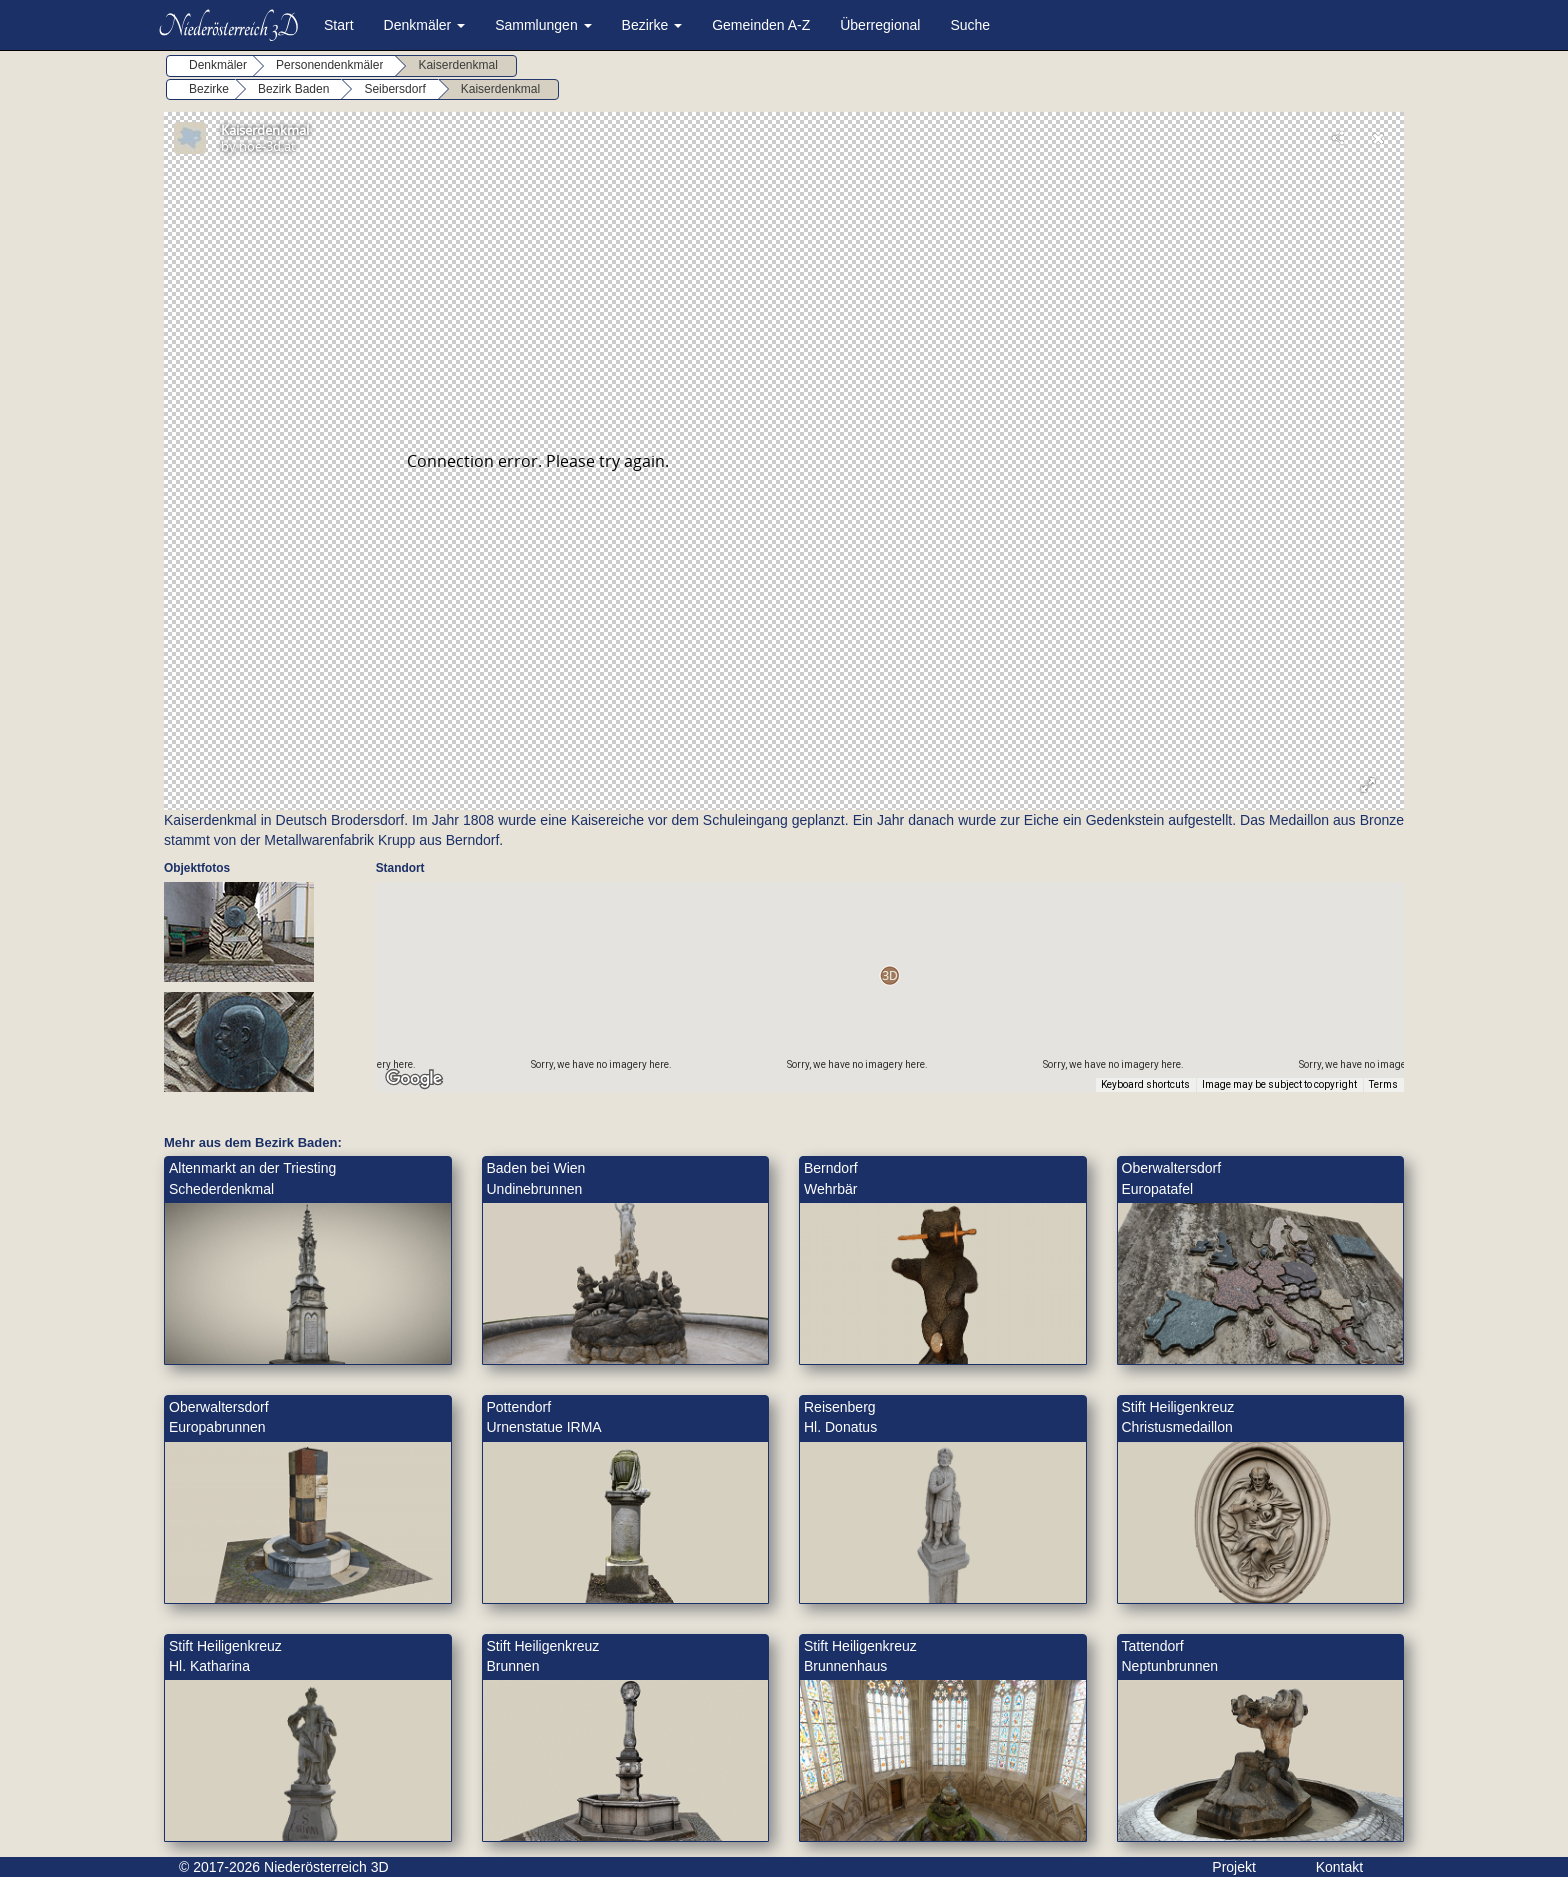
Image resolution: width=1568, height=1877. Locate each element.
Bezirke (652, 25)
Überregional (880, 25)
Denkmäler (425, 25)
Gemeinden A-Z (761, 25)
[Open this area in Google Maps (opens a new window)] (414, 1079)
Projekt (1234, 1867)
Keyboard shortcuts (1145, 1084)
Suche (970, 25)
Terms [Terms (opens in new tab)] (1383, 1084)
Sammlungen (543, 25)
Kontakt (1339, 1867)
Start (339, 25)
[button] (889, 975)
